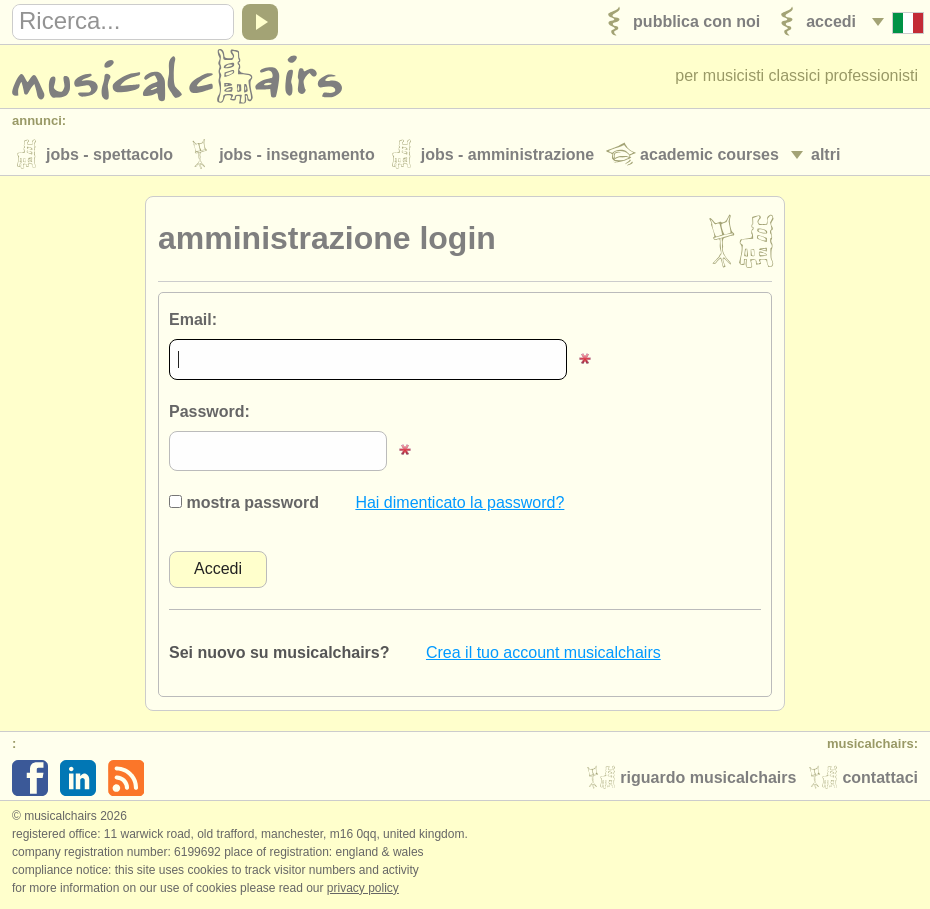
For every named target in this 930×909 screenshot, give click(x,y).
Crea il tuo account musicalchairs (543, 652)
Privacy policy (363, 888)
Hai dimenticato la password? (459, 502)
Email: (193, 319)
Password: (209, 411)
